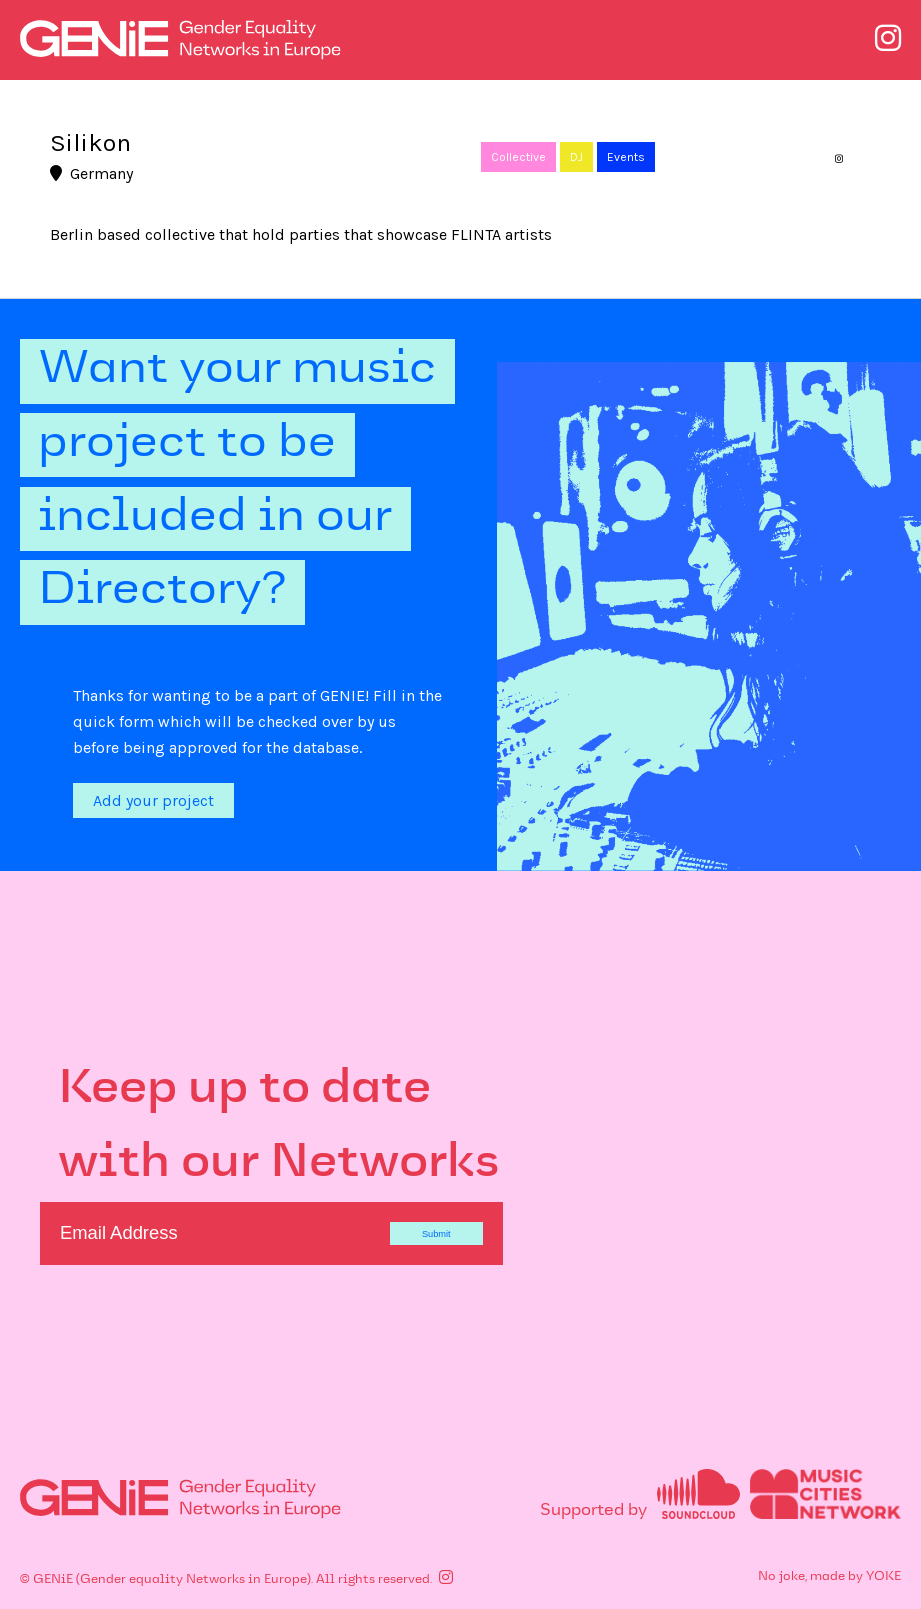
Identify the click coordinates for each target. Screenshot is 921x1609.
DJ (576, 157)
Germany (91, 173)
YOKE (883, 1577)
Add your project (153, 800)
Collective (518, 157)
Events (626, 157)
